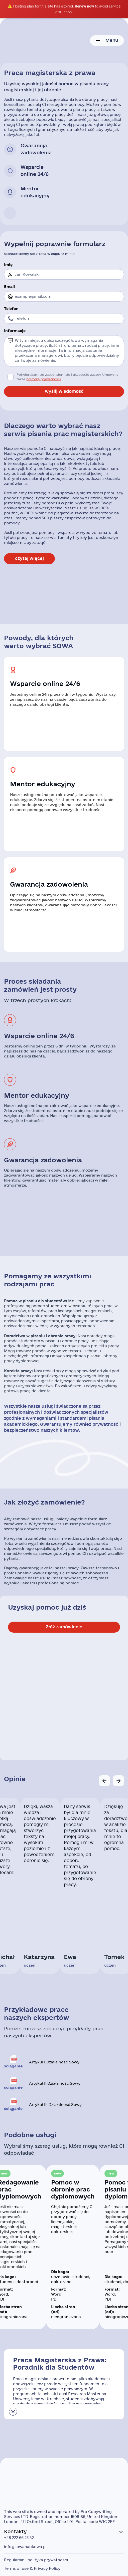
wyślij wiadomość (64, 391)
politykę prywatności (43, 379)
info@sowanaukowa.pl (25, 2546)
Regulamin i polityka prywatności (36, 2560)
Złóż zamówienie (64, 1627)
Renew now (84, 6)
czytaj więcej (29, 558)
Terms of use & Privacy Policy (32, 2568)
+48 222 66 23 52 (19, 2537)
